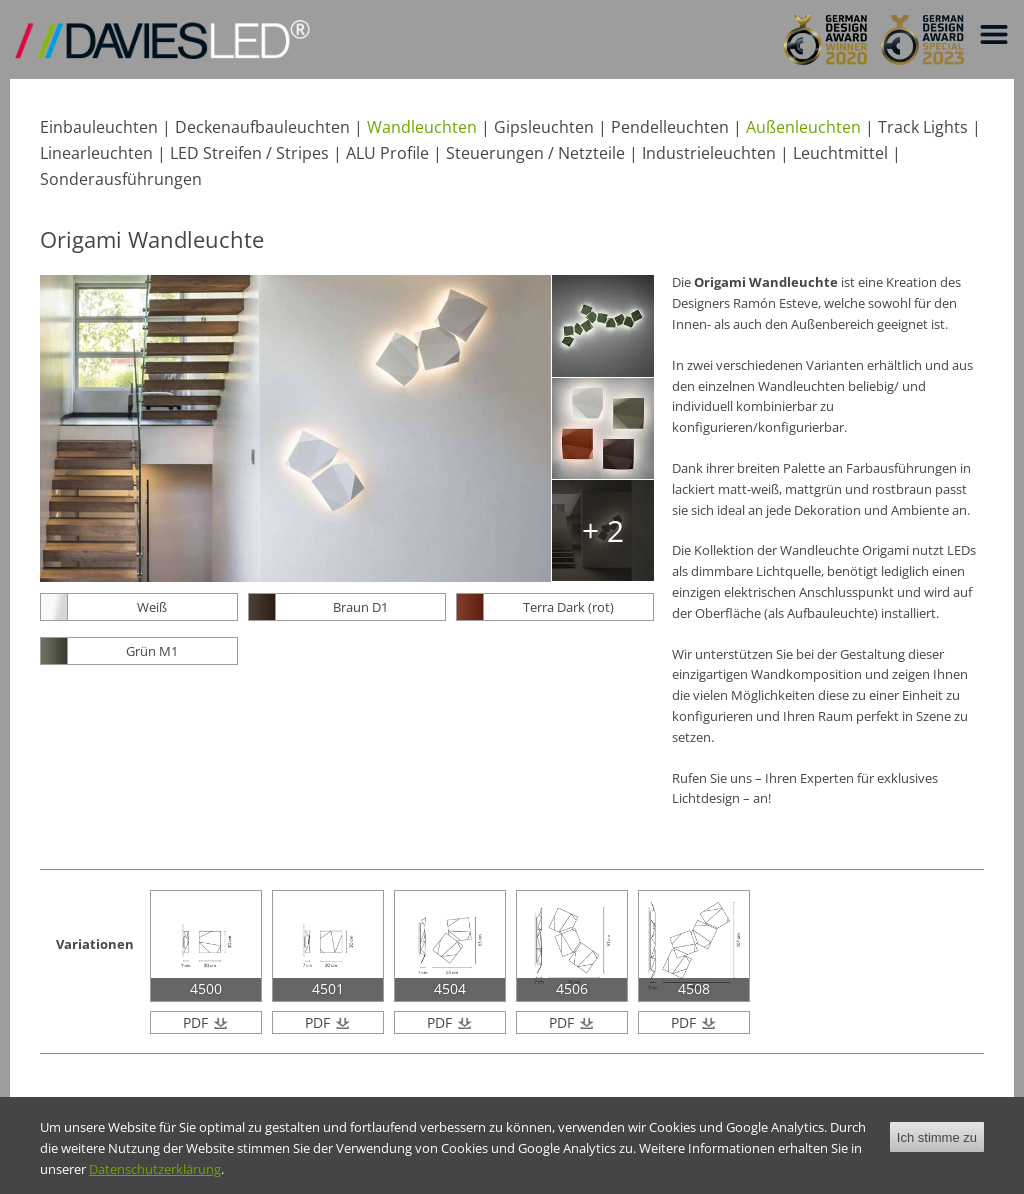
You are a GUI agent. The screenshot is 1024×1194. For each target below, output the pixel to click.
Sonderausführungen (121, 179)
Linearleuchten (96, 153)
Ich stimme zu (937, 1147)
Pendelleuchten (670, 127)
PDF (197, 1022)
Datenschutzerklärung (155, 1179)
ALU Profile (387, 153)
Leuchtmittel (840, 153)
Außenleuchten (803, 127)
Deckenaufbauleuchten (262, 127)
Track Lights (923, 127)
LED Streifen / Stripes (249, 153)
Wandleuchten (422, 127)
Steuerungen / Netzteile (535, 153)
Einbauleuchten (99, 127)
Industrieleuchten (709, 153)
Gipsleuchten (544, 127)
